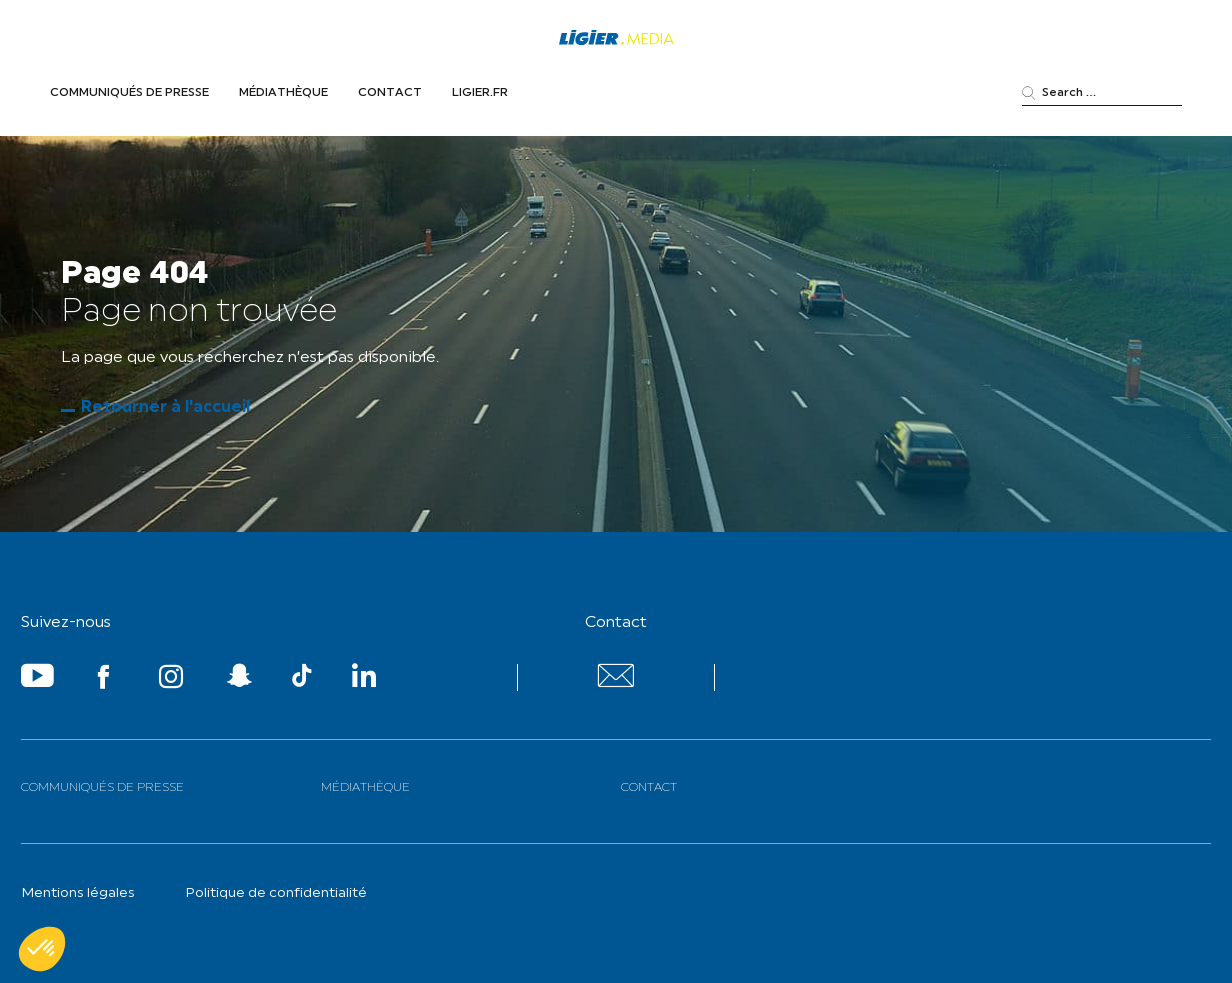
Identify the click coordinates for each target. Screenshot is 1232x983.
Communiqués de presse (129, 93)
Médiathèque (283, 93)
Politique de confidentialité (276, 893)
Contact (390, 93)
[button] (42, 949)
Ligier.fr (480, 93)
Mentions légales (78, 893)
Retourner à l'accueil (165, 408)
